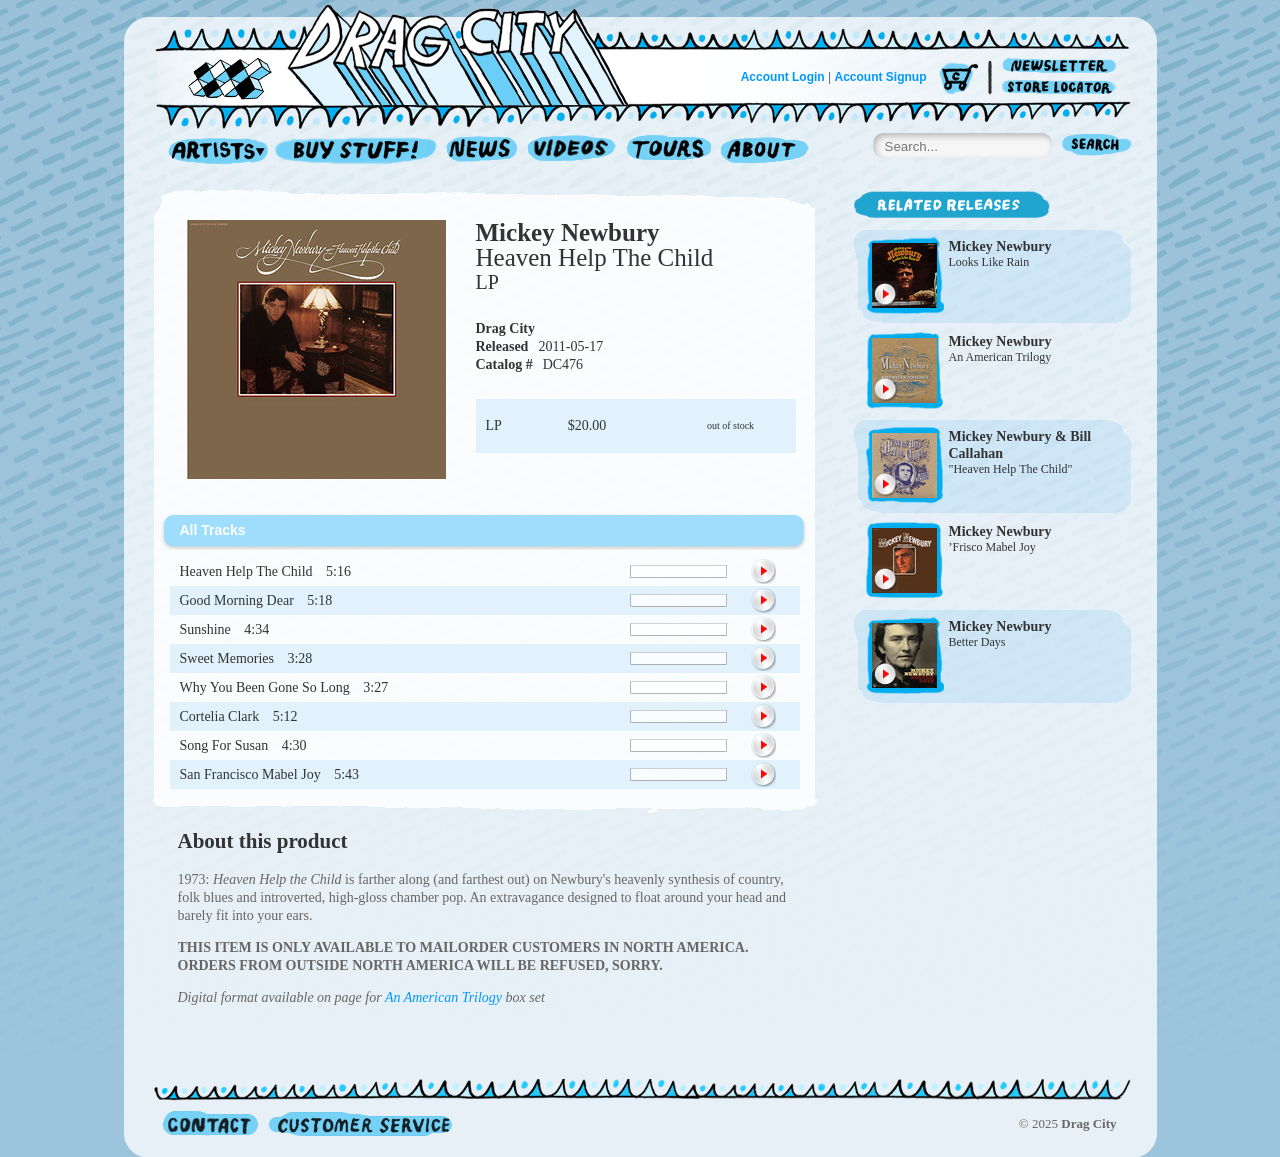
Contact (210, 1123)
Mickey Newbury (568, 232)
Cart (959, 79)
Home (404, 54)
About (764, 151)
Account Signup (881, 77)
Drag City (506, 328)
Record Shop (358, 151)
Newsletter (1062, 66)
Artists (213, 151)
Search (1097, 146)
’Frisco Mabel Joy (992, 547)
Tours (669, 151)
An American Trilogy (443, 997)
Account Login (783, 77)
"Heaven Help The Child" (1011, 469)
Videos (572, 151)
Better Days (977, 642)
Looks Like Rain (989, 262)
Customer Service (359, 1123)
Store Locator (1062, 87)
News (483, 151)
